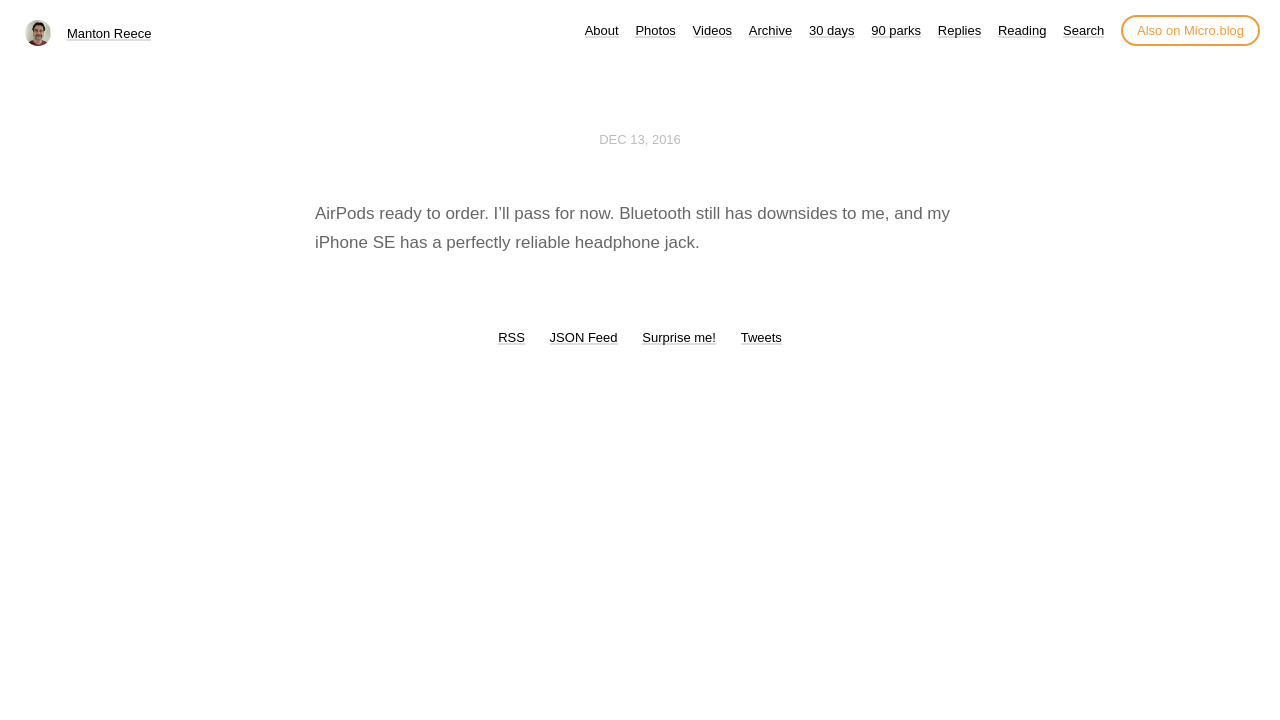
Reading (1022, 30)
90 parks (896, 30)
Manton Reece (109, 33)
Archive (770, 30)
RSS (511, 337)
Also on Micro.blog (1190, 30)
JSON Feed (584, 337)
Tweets (761, 337)
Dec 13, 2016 (640, 139)
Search (1083, 30)
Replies (959, 30)
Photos (655, 30)
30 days (832, 30)
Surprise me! (679, 337)
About (602, 30)
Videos (713, 30)
